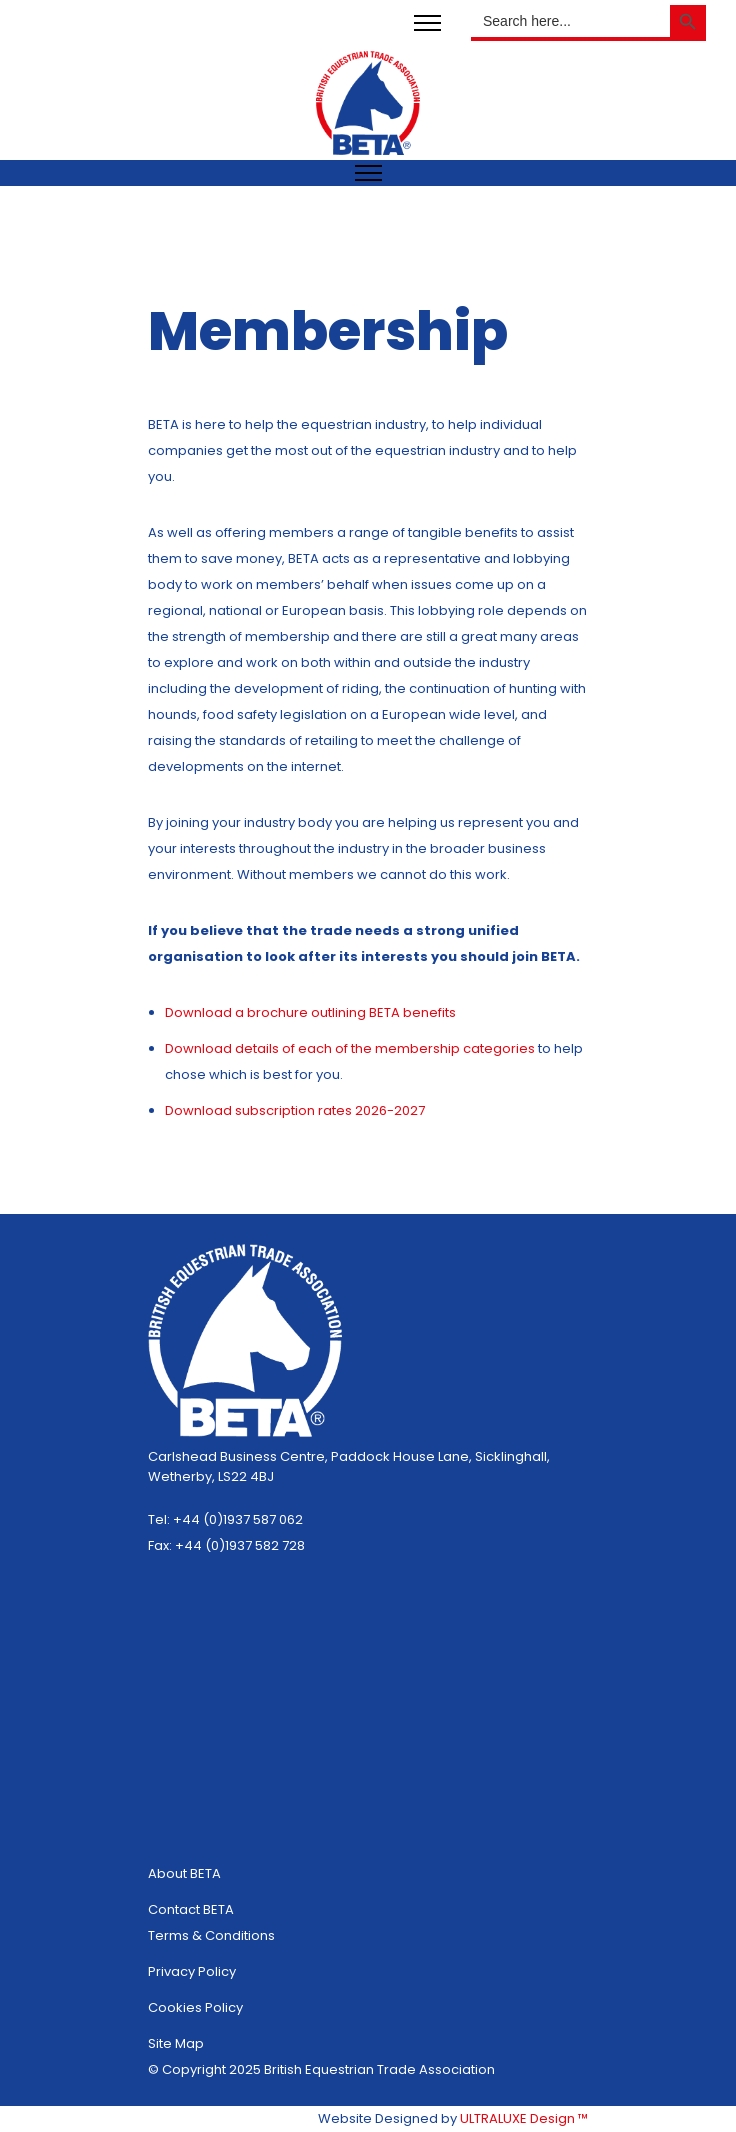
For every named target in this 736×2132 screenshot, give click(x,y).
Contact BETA (191, 1909)
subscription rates (295, 1110)
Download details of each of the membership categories (351, 1048)
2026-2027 (390, 1110)
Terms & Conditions (211, 1935)
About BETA (184, 1873)
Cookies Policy (195, 2007)
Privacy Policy (192, 1971)
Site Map (176, 2043)
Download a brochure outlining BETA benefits (310, 1012)
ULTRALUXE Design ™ (524, 2118)
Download (200, 1110)
